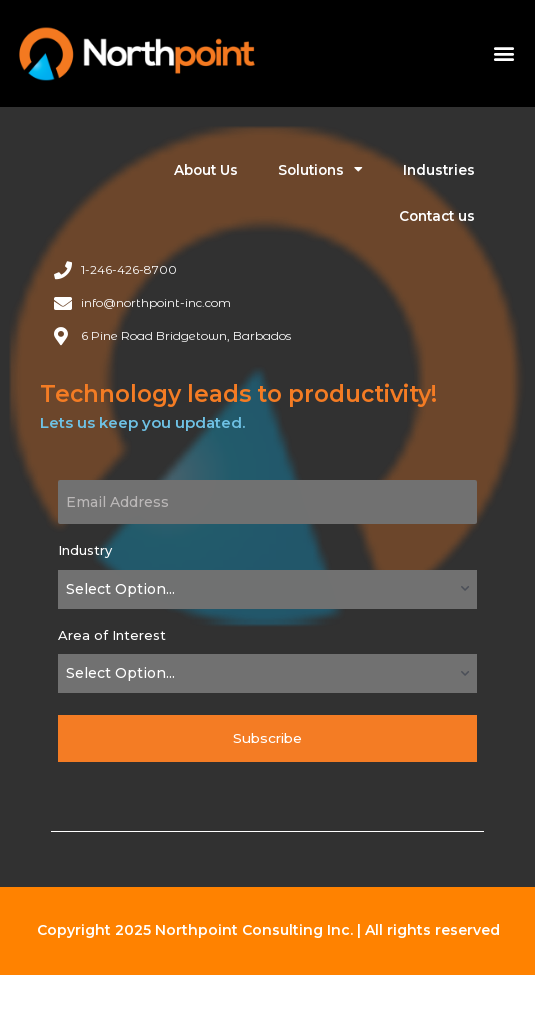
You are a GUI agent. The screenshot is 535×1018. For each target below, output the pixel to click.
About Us (206, 170)
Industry (85, 550)
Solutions (320, 170)
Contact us (437, 216)
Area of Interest (112, 635)
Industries (439, 170)
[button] (503, 53)
